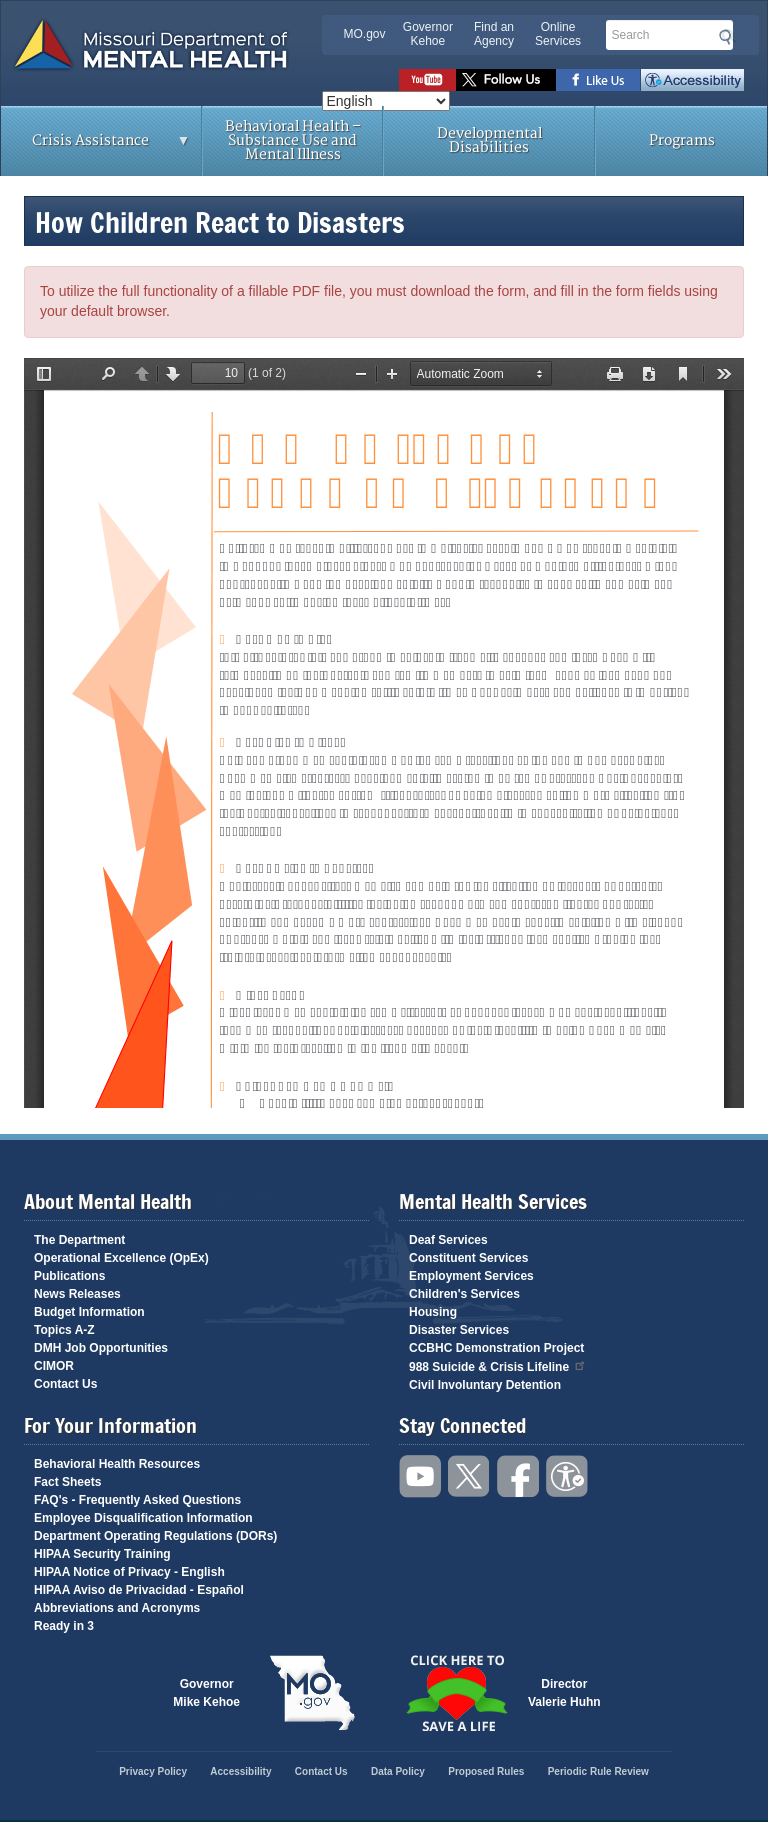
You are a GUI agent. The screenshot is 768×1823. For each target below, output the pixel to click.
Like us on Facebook (598, 80)
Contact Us (65, 1384)
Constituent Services (468, 1258)
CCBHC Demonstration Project (496, 1348)
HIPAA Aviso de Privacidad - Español (139, 1590)
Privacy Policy (153, 1771)
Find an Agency (494, 34)
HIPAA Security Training (102, 1554)
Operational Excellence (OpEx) (121, 1258)
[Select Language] (386, 101)
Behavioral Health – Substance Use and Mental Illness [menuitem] (293, 140)
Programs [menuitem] (682, 140)
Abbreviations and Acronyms (117, 1608)
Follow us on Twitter (506, 80)
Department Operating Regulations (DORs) (155, 1536)
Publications (69, 1276)
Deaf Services (448, 1240)
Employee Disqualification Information (143, 1518)
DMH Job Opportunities (101, 1348)
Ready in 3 (64, 1626)
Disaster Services (459, 1330)
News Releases (77, 1294)
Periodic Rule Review (598, 1771)
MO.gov (365, 34)
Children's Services (464, 1294)
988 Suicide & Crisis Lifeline (498, 1365)
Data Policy (398, 1771)
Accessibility (692, 80)
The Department (79, 1240)
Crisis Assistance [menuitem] (96, 147)
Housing (433, 1312)
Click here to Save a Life (456, 1693)
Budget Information (89, 1312)
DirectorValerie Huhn (564, 1693)
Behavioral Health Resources (117, 1464)
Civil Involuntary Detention (485, 1385)
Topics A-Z (64, 1330)
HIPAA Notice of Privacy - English (129, 1572)
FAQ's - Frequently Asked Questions (137, 1500)
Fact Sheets (67, 1482)
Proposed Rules (486, 1771)
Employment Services (471, 1276)
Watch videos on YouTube (427, 80)
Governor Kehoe (428, 34)
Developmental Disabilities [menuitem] (489, 140)
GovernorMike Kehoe (206, 1693)
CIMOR (54, 1366)
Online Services (558, 34)
